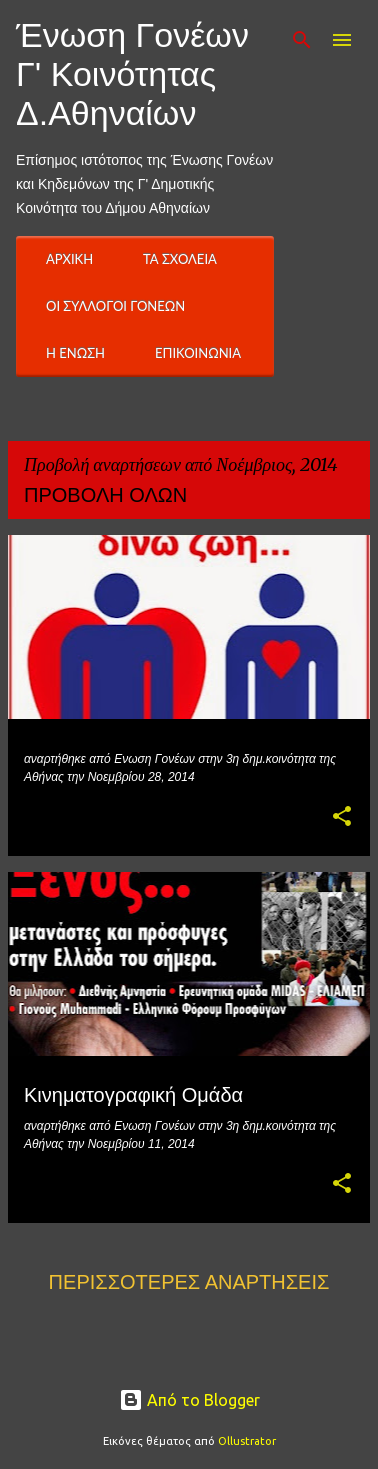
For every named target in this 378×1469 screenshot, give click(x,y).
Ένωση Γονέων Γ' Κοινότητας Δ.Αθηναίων (132, 74)
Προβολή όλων (105, 495)
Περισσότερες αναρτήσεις (189, 1282)
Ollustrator (247, 1441)
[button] (342, 818)
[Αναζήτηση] (302, 40)
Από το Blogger (189, 1400)
